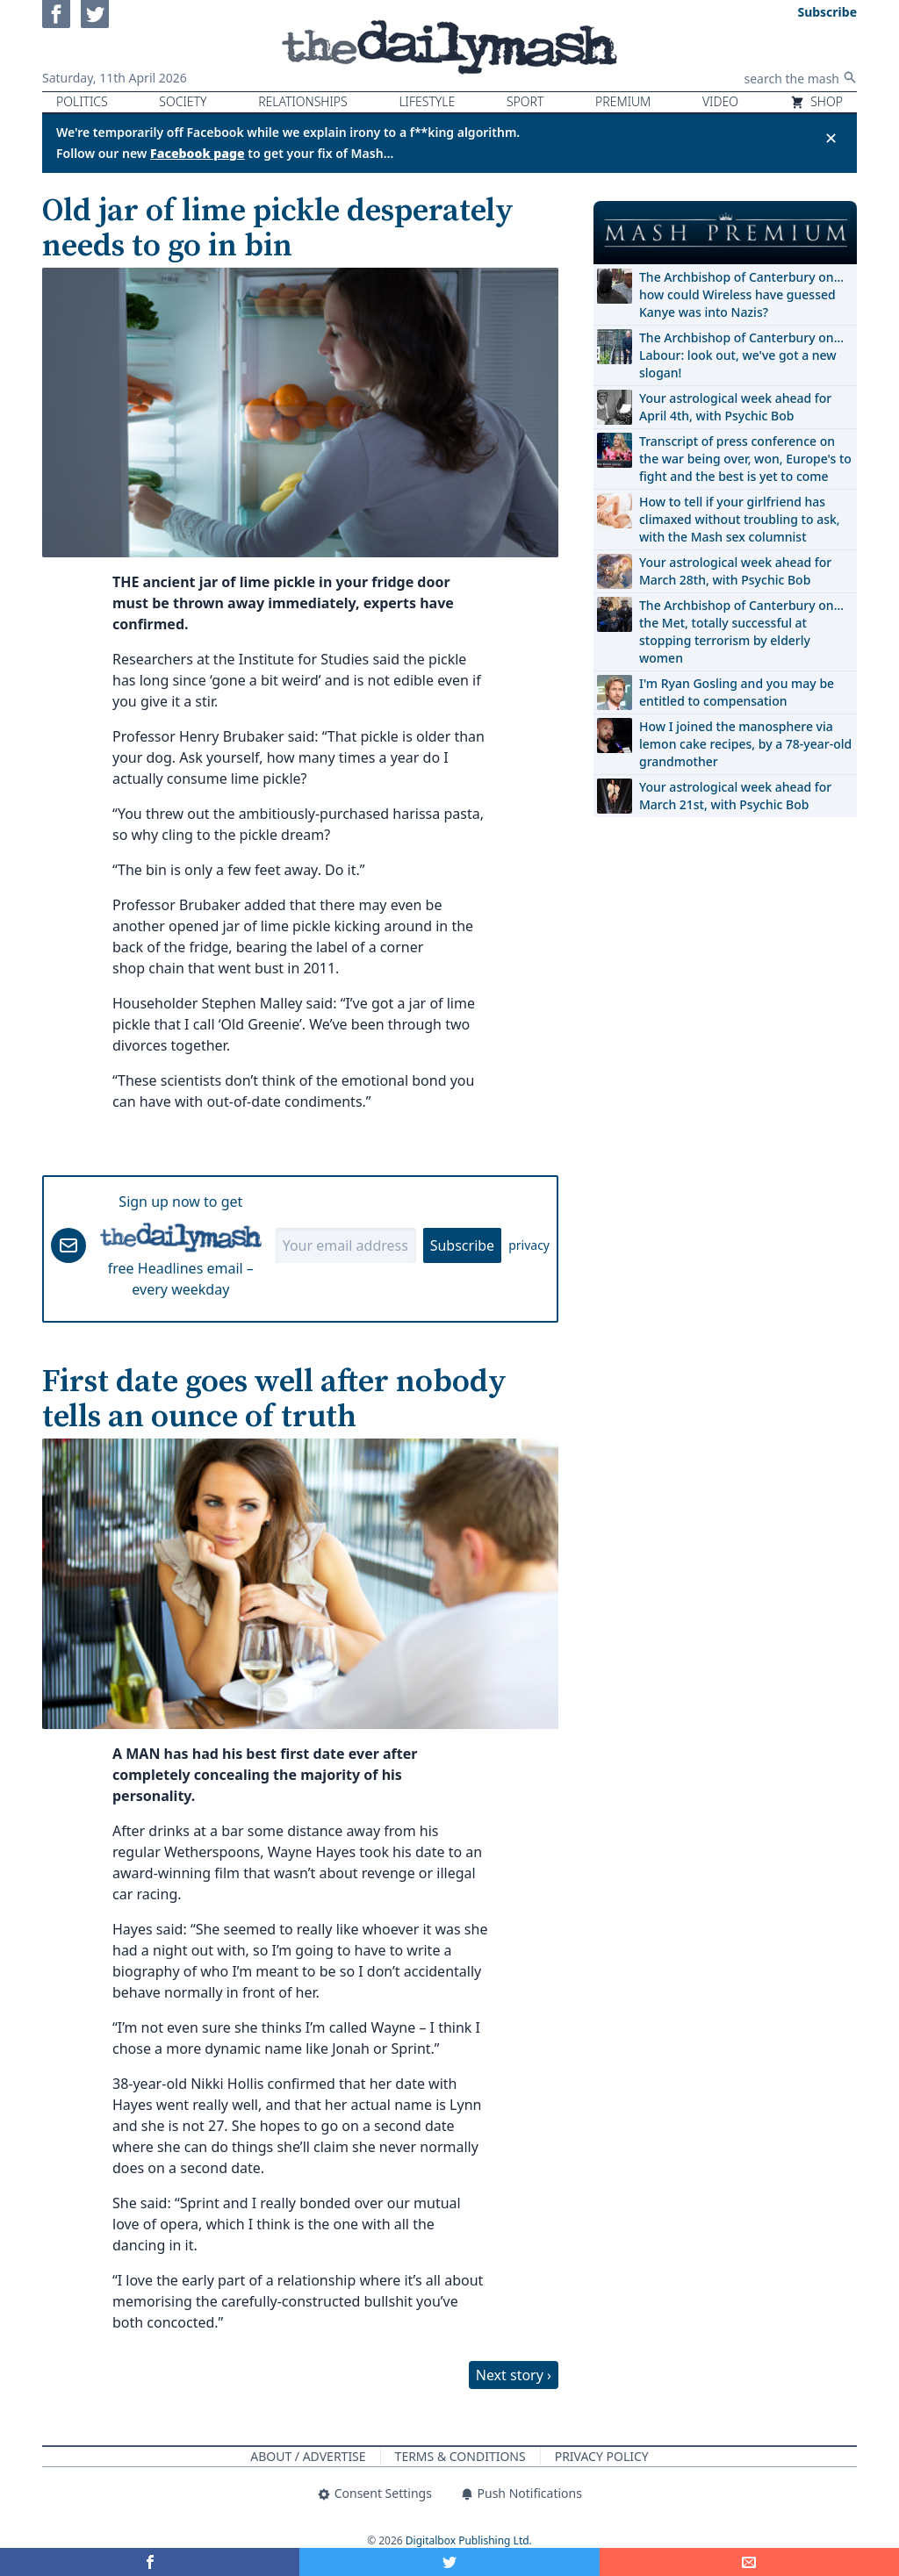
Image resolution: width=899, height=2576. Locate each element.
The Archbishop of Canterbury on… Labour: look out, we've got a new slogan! (741, 355)
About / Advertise (307, 2456)
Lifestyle (427, 101)
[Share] (749, 2562)
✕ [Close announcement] (831, 137)
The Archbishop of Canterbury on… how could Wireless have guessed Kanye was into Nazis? (741, 294)
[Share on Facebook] (149, 2562)
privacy (529, 1245)
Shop (816, 101)
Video (720, 101)
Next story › (513, 2375)
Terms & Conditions (460, 2456)
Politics (82, 101)
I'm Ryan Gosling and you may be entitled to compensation (736, 692)
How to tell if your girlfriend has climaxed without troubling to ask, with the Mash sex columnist (739, 519)
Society (182, 101)
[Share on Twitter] (449, 2562)
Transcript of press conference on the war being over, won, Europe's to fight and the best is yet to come (745, 458)
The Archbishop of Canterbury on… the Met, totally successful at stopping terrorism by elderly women (741, 631)
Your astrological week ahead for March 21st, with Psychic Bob (735, 796)
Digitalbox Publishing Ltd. (469, 2540)
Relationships (303, 101)
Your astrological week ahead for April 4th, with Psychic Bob (735, 407)
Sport (525, 101)
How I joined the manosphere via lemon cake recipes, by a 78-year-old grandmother (745, 744)
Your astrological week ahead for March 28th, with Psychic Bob (735, 571)
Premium (623, 101)
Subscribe (462, 1245)
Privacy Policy (602, 2456)
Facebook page (197, 153)
